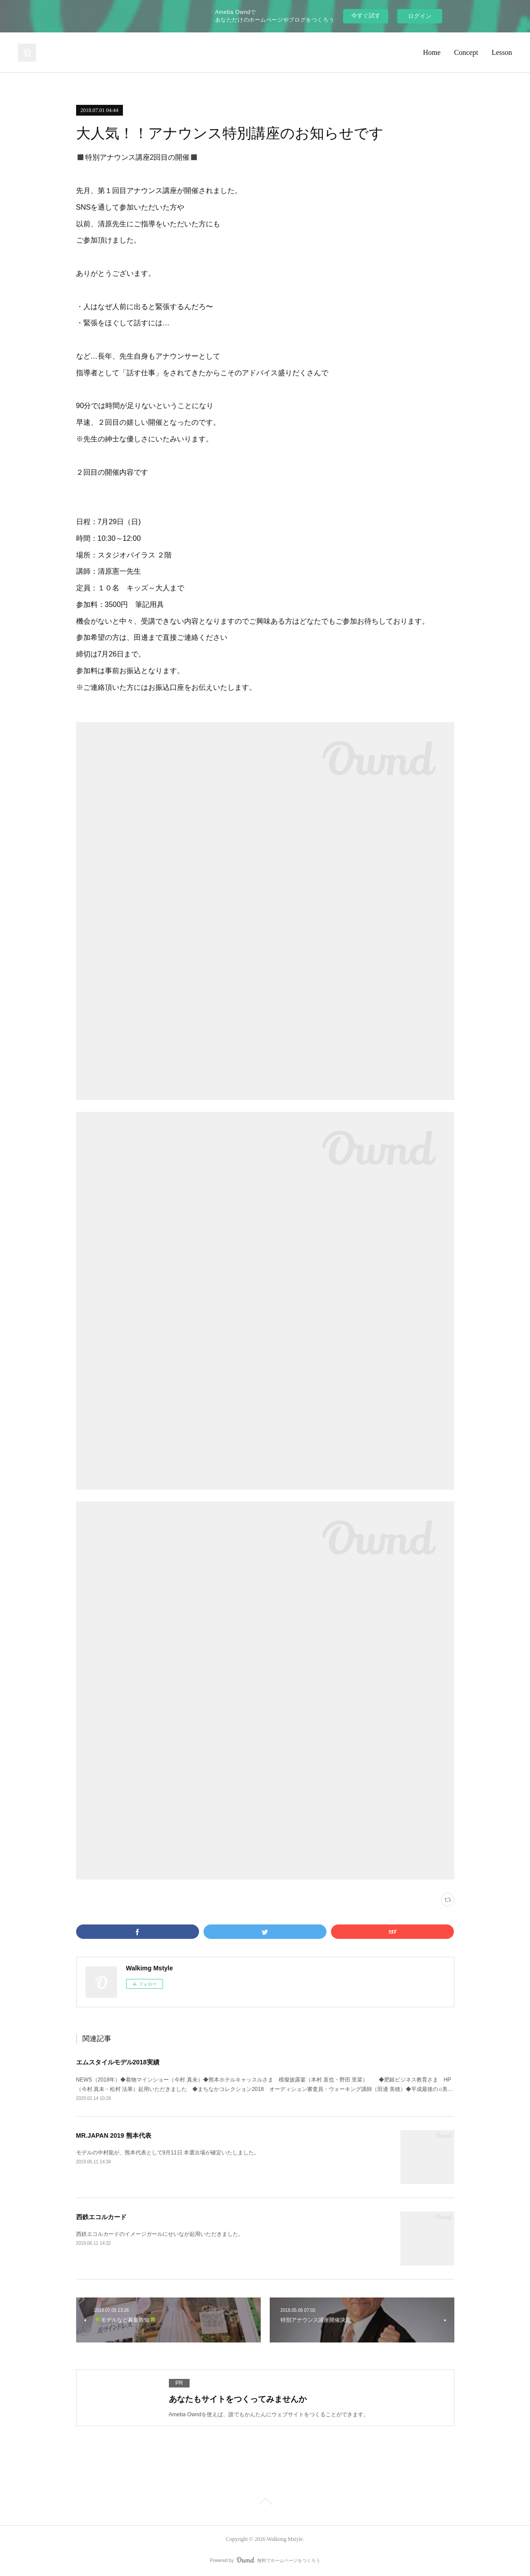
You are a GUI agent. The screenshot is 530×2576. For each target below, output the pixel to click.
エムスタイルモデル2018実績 (117, 2062)
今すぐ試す (366, 15)
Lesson (502, 52)
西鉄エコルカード (101, 2217)
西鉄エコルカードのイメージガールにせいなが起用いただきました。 (160, 2234)
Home (431, 52)
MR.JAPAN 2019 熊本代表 (113, 2135)
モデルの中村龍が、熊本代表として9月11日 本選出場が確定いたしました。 (167, 2152)
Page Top (265, 2503)
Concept (466, 52)
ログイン (419, 16)
